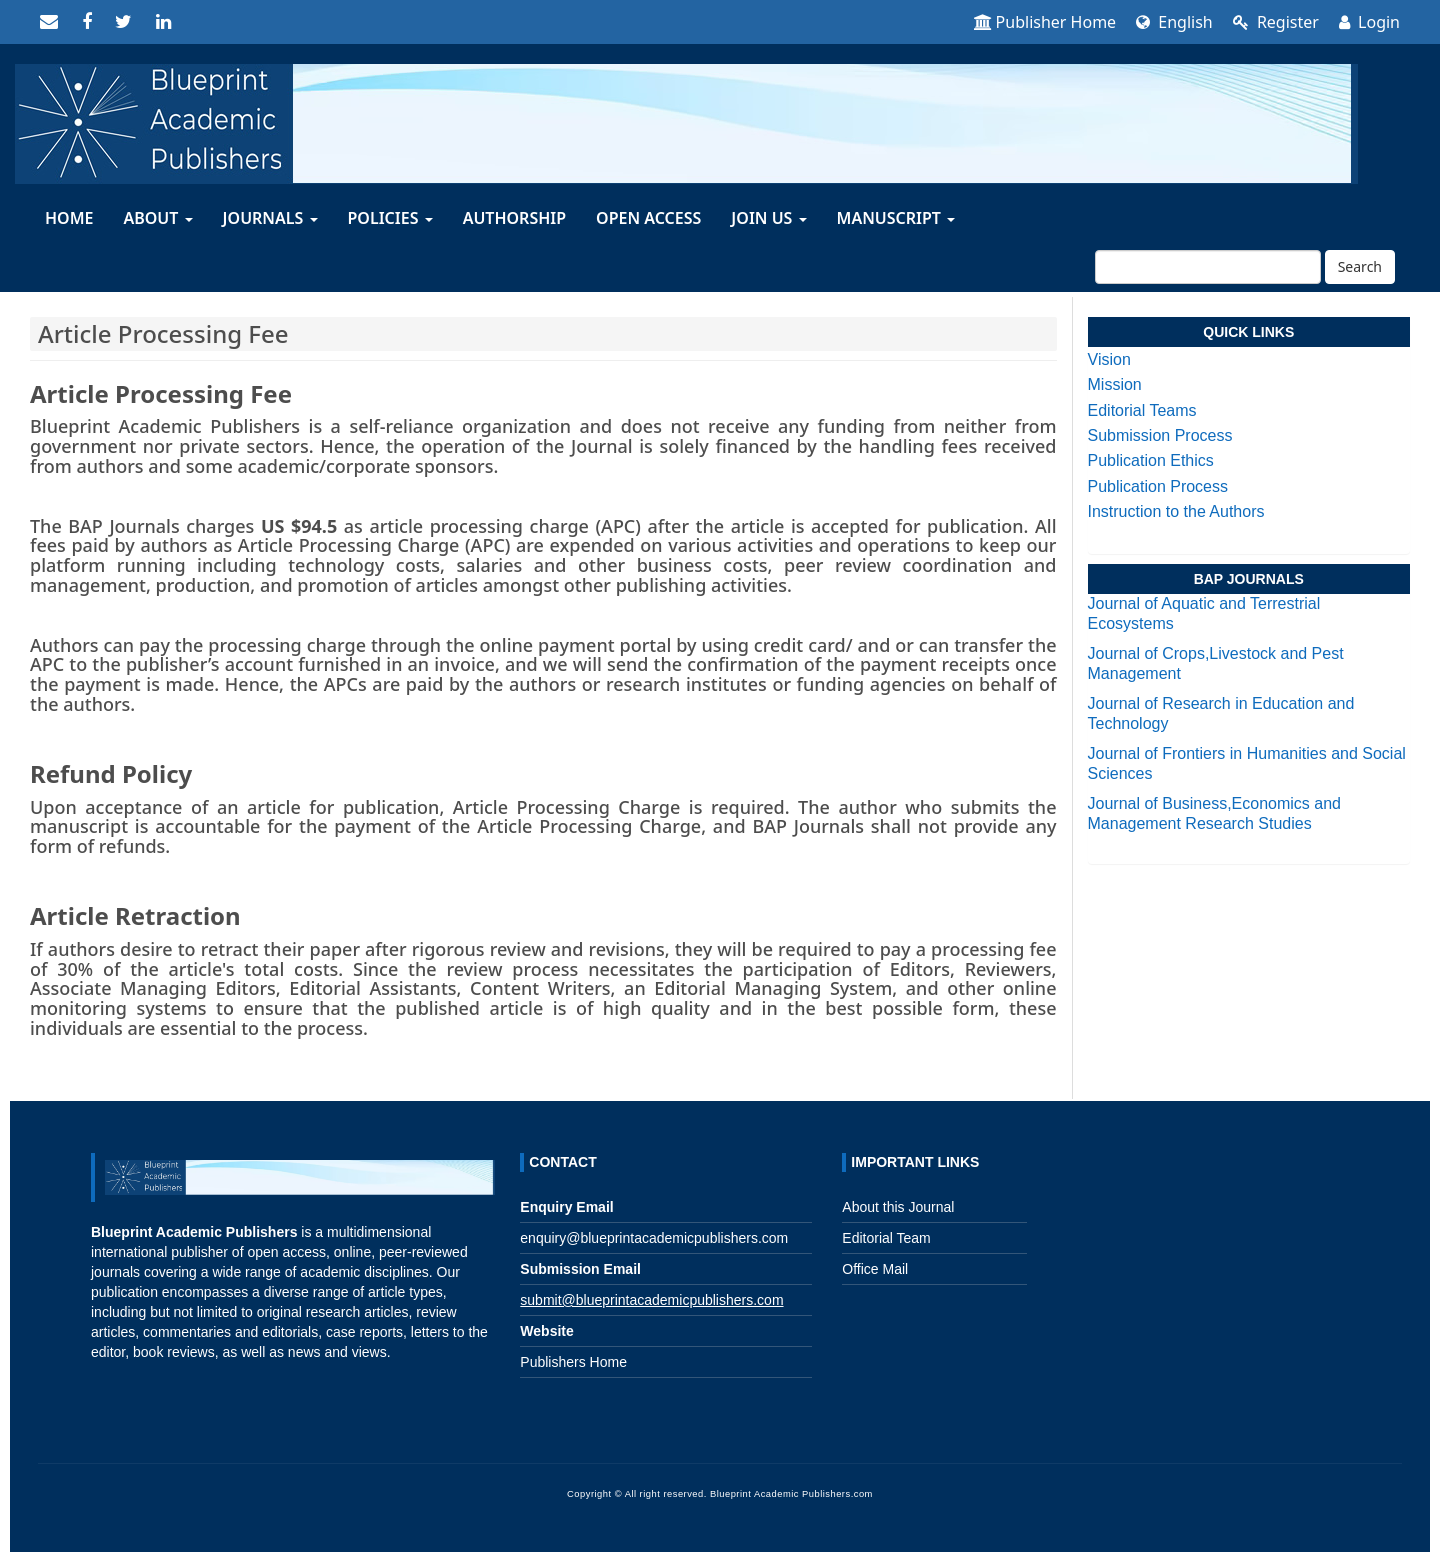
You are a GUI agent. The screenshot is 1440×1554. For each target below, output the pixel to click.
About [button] (157, 218)
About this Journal (898, 1207)
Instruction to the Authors (1176, 511)
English (1174, 22)
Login (1369, 22)
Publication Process (1158, 486)
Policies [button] (390, 218)
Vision (1109, 359)
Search (1360, 266)
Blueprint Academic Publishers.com (791, 1494)
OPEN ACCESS (648, 218)
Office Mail (875, 1269)
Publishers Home (573, 1362)
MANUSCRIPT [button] (896, 218)
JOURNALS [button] (270, 218)
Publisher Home (1045, 22)
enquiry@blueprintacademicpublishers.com (654, 1238)
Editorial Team (886, 1238)
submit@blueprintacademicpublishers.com (651, 1300)
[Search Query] (1208, 267)
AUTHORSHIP (514, 218)
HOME (69, 218)
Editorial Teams (1142, 410)
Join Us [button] (768, 218)
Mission (1115, 384)
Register (1276, 22)
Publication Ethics (1151, 460)
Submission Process (1160, 435)
